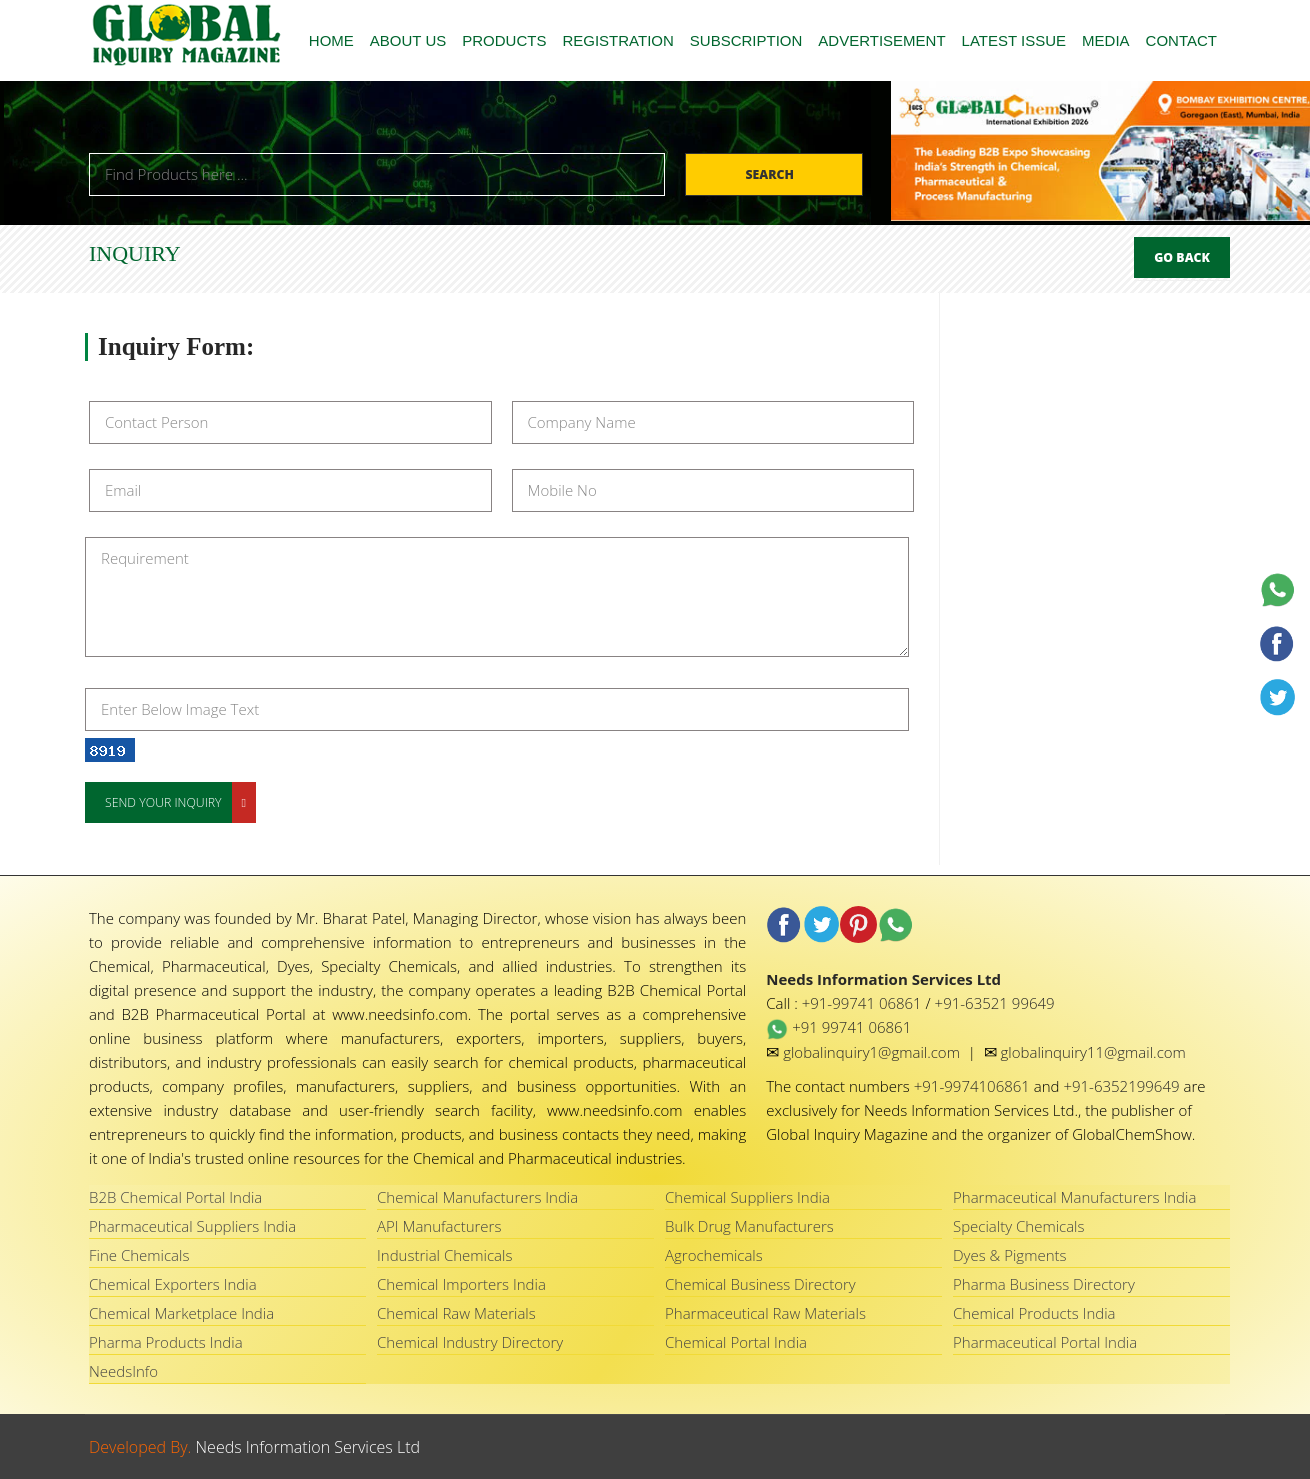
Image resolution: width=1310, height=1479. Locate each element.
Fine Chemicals (139, 1255)
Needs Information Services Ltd (308, 1447)
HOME (331, 40)
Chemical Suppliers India (747, 1197)
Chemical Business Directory (760, 1284)
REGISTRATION (617, 40)
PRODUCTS (504, 40)
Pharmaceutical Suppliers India (192, 1226)
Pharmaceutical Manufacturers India (1074, 1197)
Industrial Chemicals (444, 1255)
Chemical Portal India (736, 1342)
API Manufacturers (439, 1226)
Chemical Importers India (461, 1284)
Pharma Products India (166, 1342)
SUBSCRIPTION (746, 40)
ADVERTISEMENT (881, 40)
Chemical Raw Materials (456, 1313)
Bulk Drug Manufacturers (749, 1226)
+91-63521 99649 (995, 1003)
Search (771, 174)
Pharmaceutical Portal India (1045, 1342)
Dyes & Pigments (1010, 1255)
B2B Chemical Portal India (175, 1197)
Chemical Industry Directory (470, 1342)
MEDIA (1106, 40)
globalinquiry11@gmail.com (1093, 1052)
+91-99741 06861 (864, 1003)
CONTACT (1181, 40)
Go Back (1182, 257)
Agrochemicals (714, 1255)
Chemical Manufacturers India (477, 1197)
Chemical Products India (1034, 1313)
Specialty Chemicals (1019, 1226)
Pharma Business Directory (1044, 1284)
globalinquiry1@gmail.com (873, 1052)
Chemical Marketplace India (181, 1313)
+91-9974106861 (974, 1086)
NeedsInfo (123, 1371)
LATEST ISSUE (1014, 40)
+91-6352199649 (1123, 1086)
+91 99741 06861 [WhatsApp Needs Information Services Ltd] (838, 1027)
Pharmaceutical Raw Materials (765, 1313)
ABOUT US (408, 40)
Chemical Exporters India (173, 1284)
